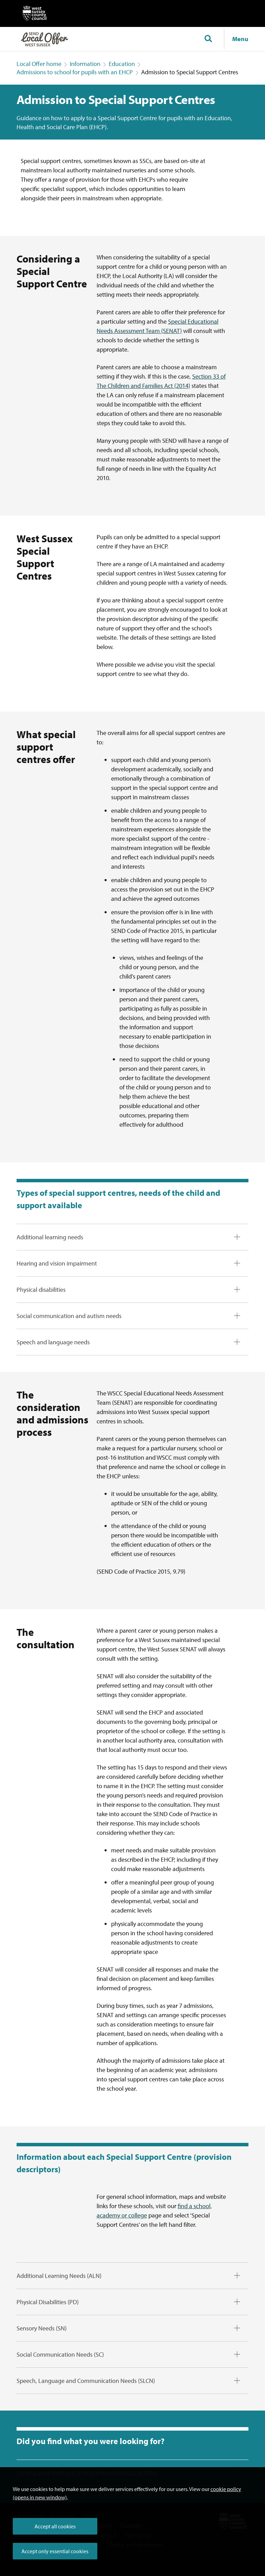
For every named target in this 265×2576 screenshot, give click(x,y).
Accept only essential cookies (54, 2551)
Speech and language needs (53, 1342)
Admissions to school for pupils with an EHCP (75, 72)
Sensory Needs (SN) (42, 2328)
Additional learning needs (50, 1237)
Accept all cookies (55, 2526)
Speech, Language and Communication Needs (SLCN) (86, 2381)
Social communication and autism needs (69, 1316)
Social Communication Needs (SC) (60, 2354)
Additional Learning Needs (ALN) (59, 2276)
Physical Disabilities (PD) (48, 2302)
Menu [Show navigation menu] (240, 39)
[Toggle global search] (208, 39)
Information (85, 64)
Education (122, 64)
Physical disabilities (41, 1290)
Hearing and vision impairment (57, 1263)
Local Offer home (39, 64)
